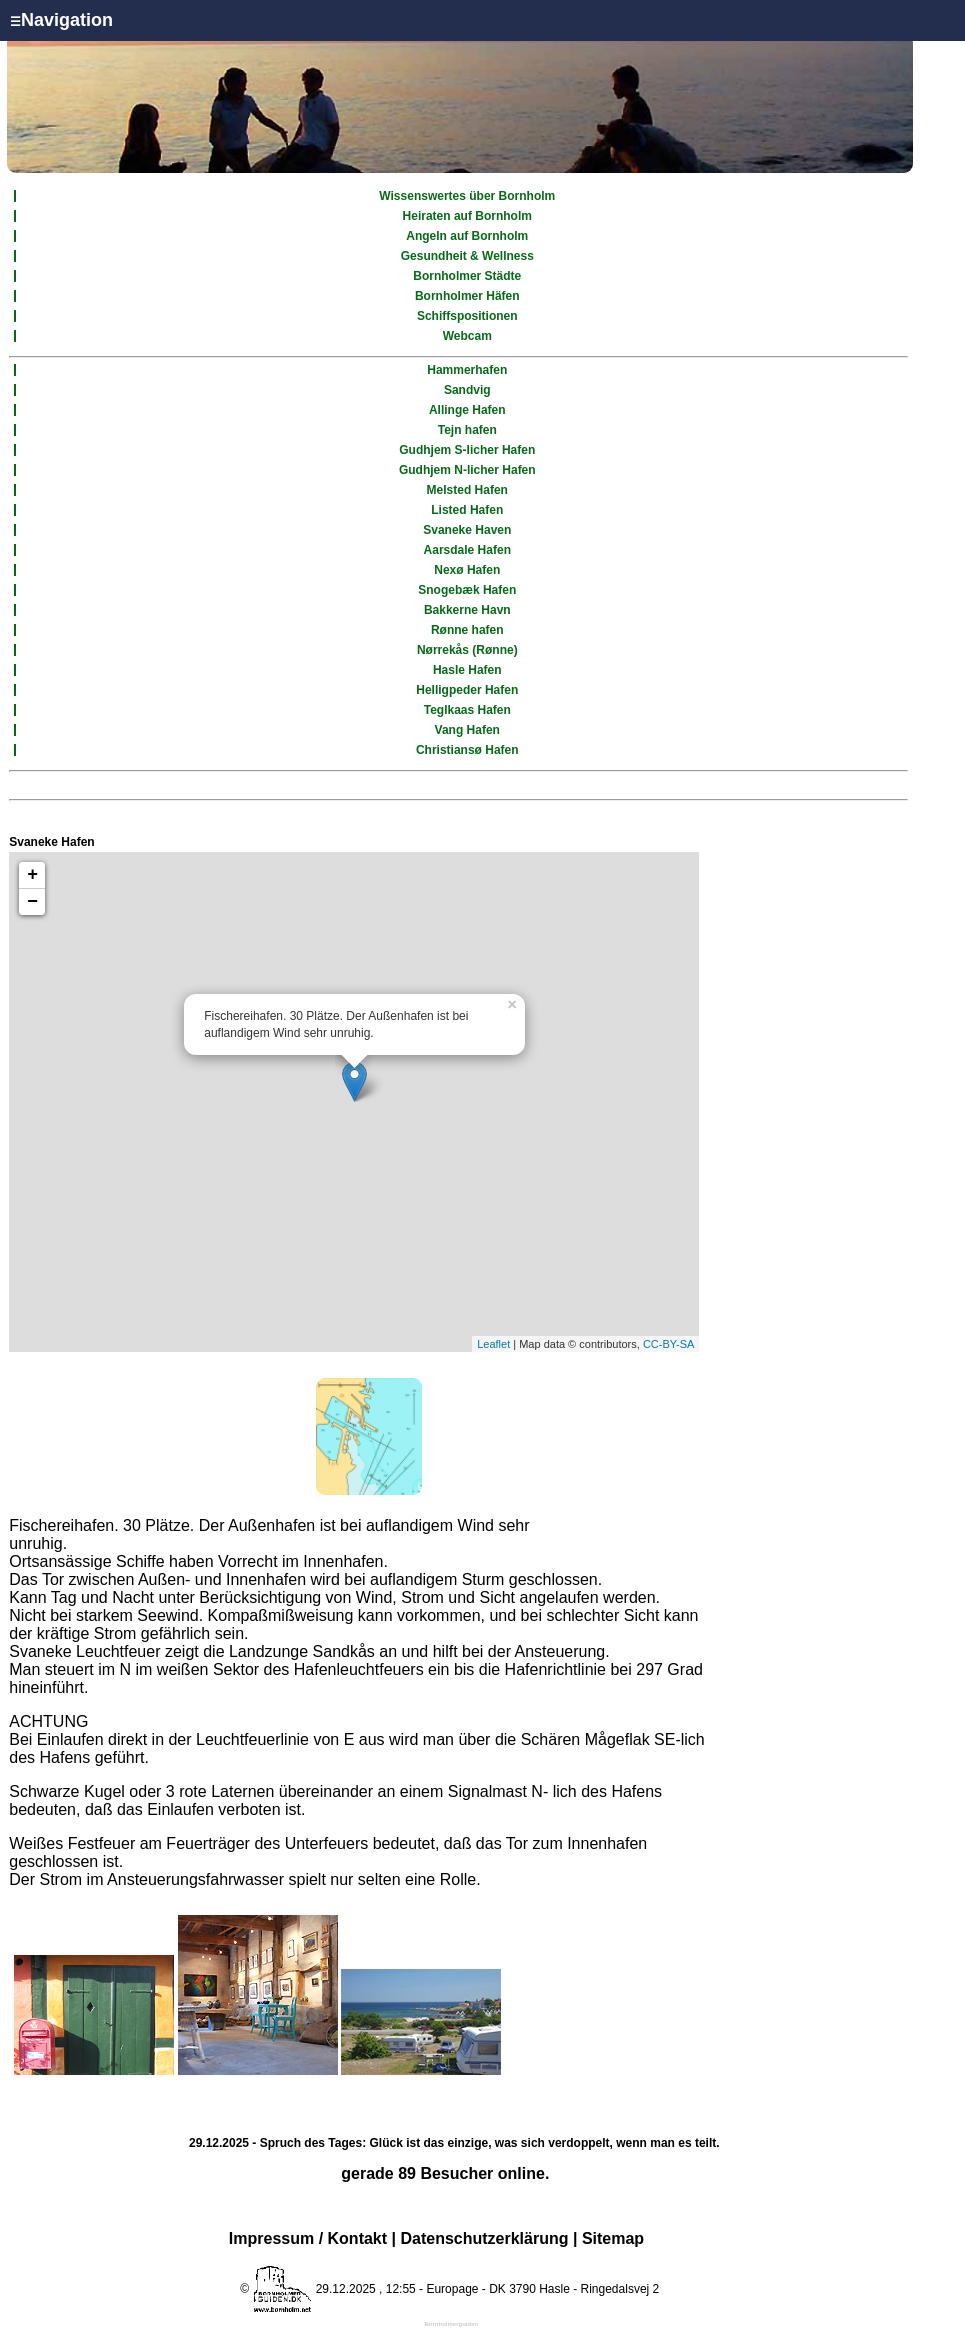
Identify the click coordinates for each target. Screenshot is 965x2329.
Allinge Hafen (467, 410)
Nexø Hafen (467, 570)
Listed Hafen (467, 510)
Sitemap (613, 2238)
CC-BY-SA (669, 1344)
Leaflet (493, 1344)
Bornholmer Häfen (467, 296)
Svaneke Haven (467, 530)
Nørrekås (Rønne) (467, 650)
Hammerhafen (467, 370)
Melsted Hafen (467, 490)
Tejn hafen (467, 430)
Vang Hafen (467, 730)
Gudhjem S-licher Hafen (467, 450)
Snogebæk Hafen (467, 590)
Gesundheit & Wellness (467, 256)
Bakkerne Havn (467, 610)
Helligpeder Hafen (467, 690)
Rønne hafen (467, 630)
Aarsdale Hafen (467, 550)
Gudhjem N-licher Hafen (467, 470)
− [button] (32, 902)
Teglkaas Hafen (467, 710)
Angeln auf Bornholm (467, 236)
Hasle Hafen (467, 670)
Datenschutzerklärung (484, 2238)
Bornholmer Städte (467, 276)
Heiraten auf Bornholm (467, 216)
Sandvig (467, 390)
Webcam (467, 336)
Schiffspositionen (467, 316)
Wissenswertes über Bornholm (467, 196)
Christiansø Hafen (467, 750)
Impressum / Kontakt (308, 2238)
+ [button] (32, 875)
